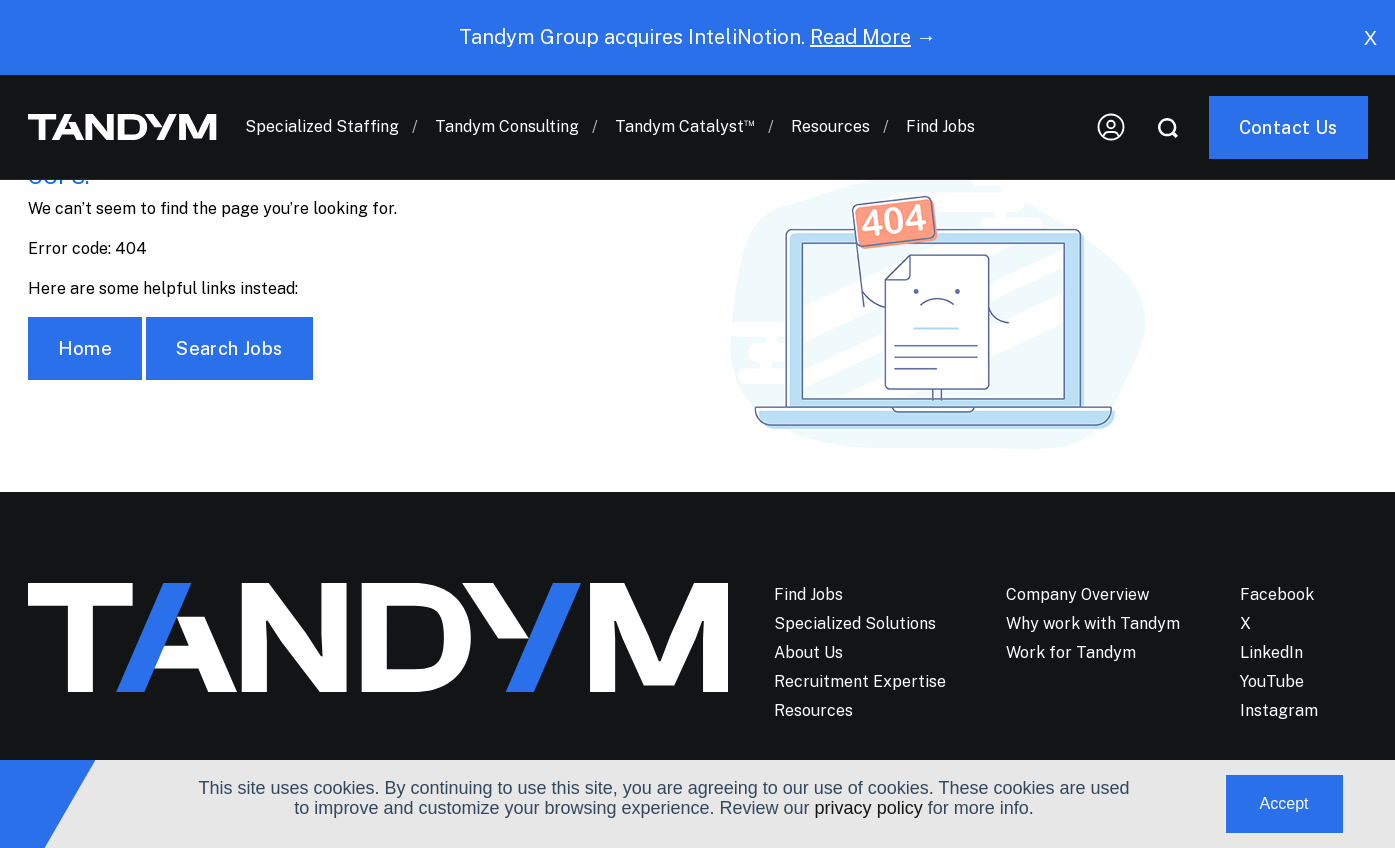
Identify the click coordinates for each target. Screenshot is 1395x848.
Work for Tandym (1071, 652)
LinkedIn (1271, 652)
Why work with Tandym (1093, 623)
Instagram (1279, 710)
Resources (830, 119)
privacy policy (869, 808)
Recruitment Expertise (860, 681)
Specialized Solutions (855, 623)
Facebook (1277, 594)
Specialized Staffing (322, 119)
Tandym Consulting (507, 119)
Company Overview (1077, 594)
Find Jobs (940, 119)
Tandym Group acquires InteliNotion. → (697, 37)
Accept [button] (1284, 803)
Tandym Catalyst (685, 119)
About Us (808, 652)
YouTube (1272, 681)
